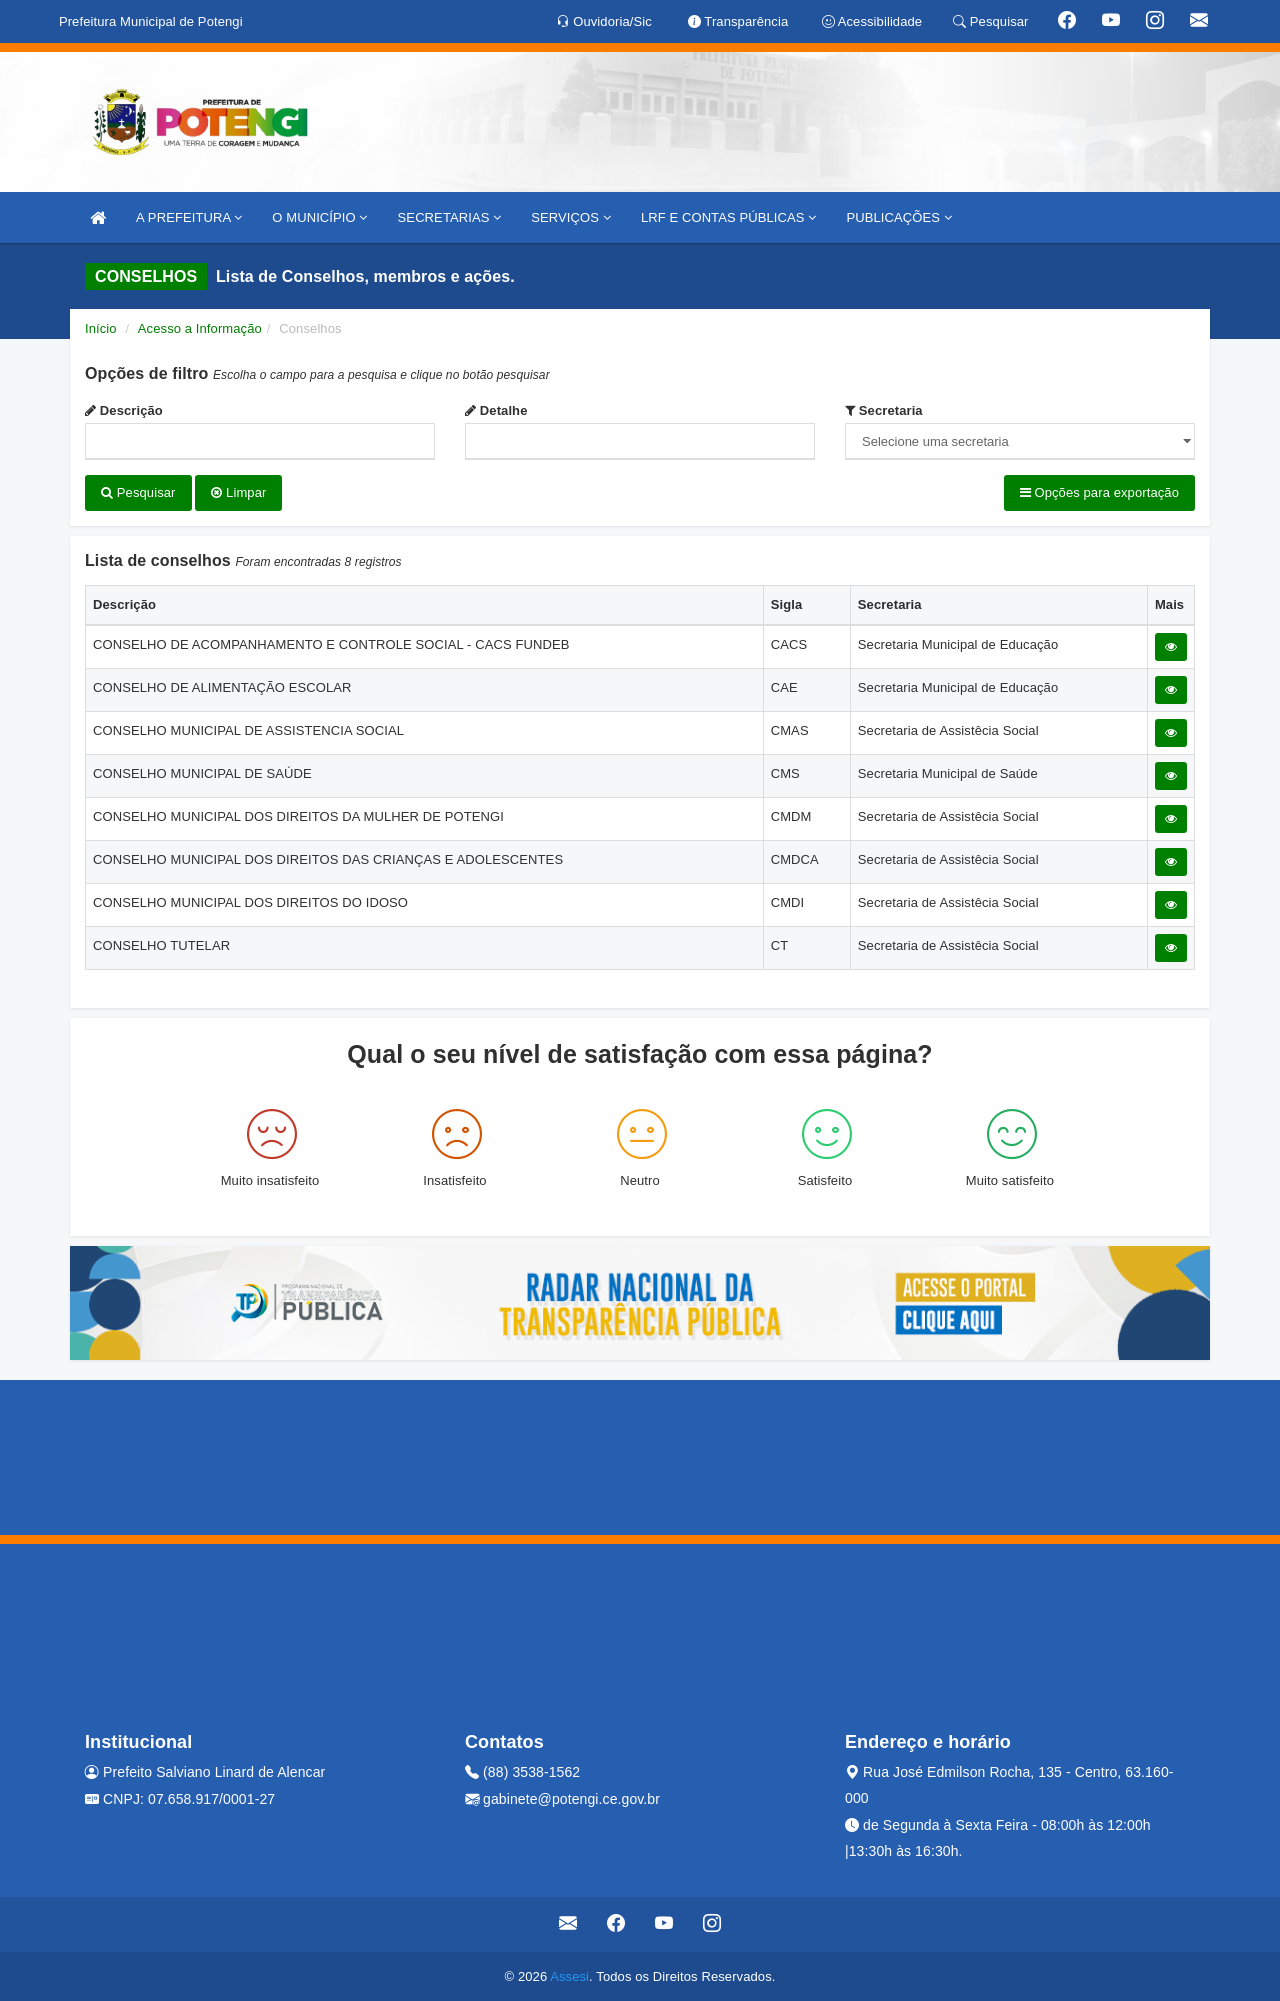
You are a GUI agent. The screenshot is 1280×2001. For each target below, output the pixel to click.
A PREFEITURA (189, 217)
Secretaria (884, 410)
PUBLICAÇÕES (898, 217)
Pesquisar (138, 492)
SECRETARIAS (450, 217)
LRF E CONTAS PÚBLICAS (729, 217)
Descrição (124, 410)
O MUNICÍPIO (319, 217)
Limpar (238, 492)
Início (101, 328)
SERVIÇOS (571, 217)
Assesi (569, 1975)
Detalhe (496, 410)
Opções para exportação (1099, 492)
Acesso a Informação (200, 328)
